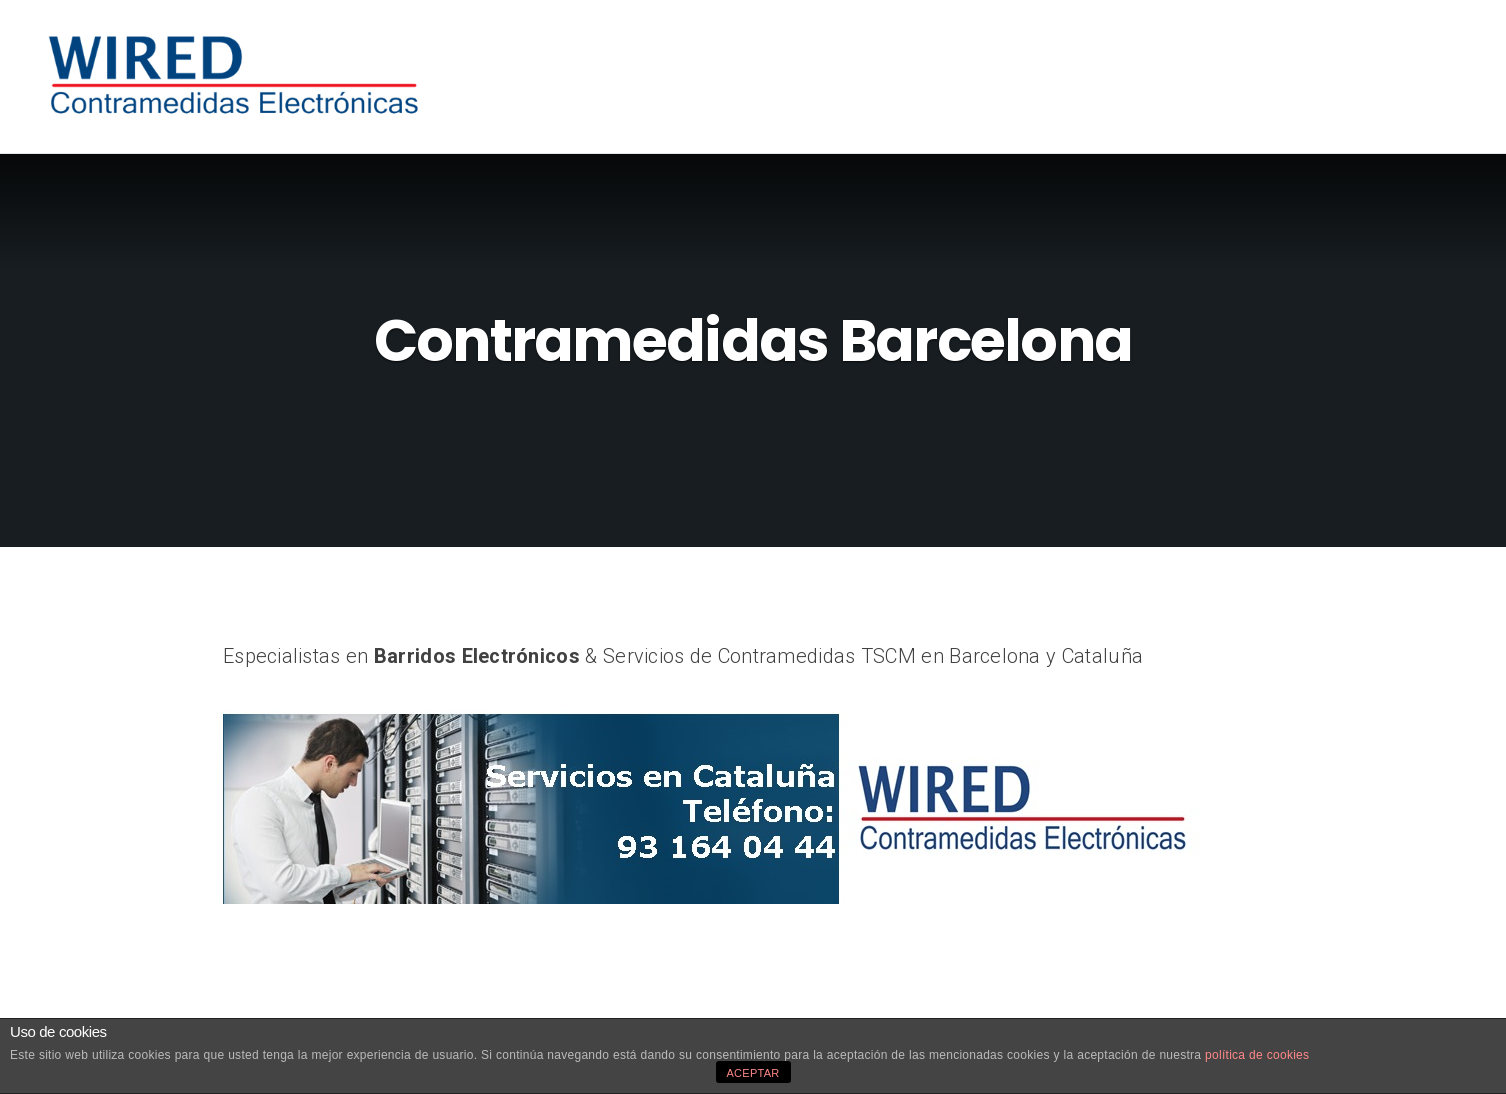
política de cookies (1257, 1055)
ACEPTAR (752, 1073)
